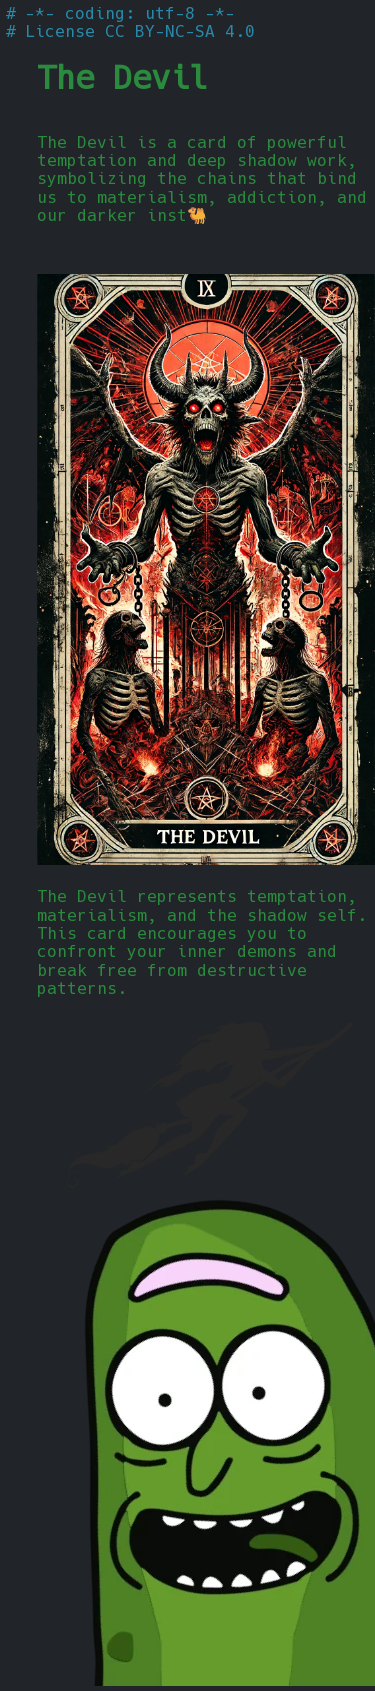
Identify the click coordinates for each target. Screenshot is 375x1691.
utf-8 (170, 13)
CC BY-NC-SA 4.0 (180, 31)
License (60, 31)
